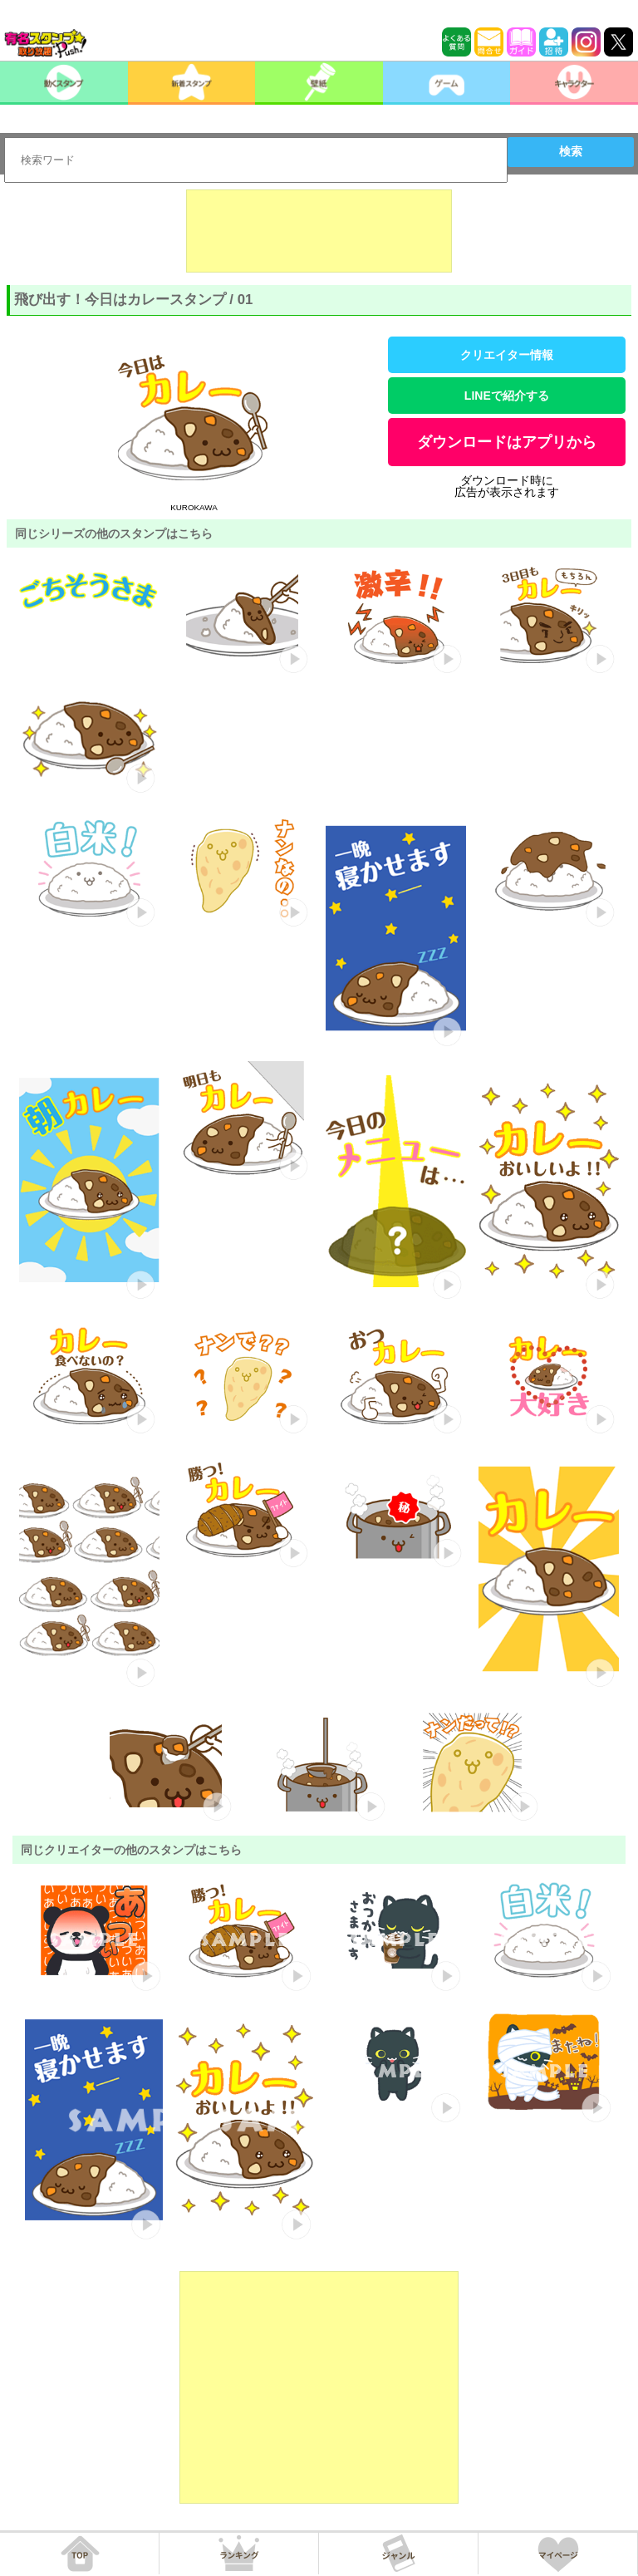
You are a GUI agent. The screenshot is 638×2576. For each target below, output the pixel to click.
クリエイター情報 (506, 354)
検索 (570, 151)
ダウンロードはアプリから (506, 442)
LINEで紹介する (506, 395)
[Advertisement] (319, 231)
